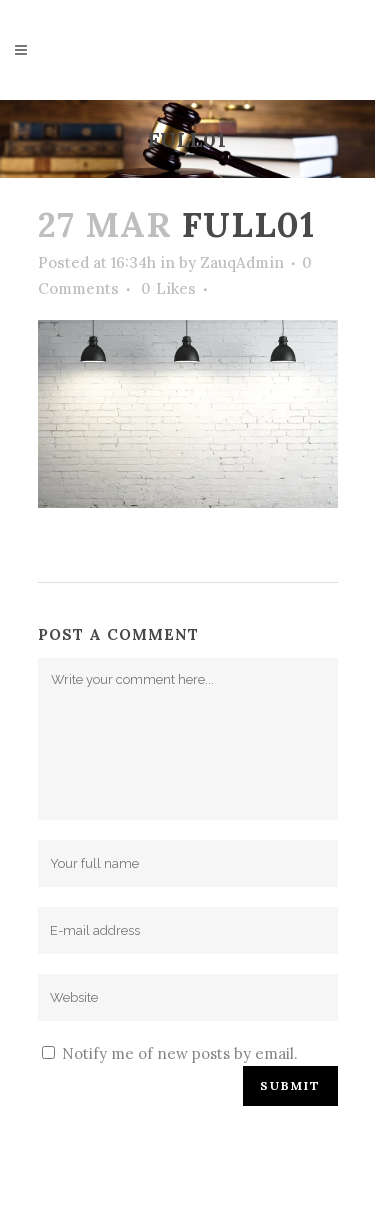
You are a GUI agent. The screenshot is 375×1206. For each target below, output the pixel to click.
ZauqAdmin (242, 262)
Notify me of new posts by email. (180, 1053)
